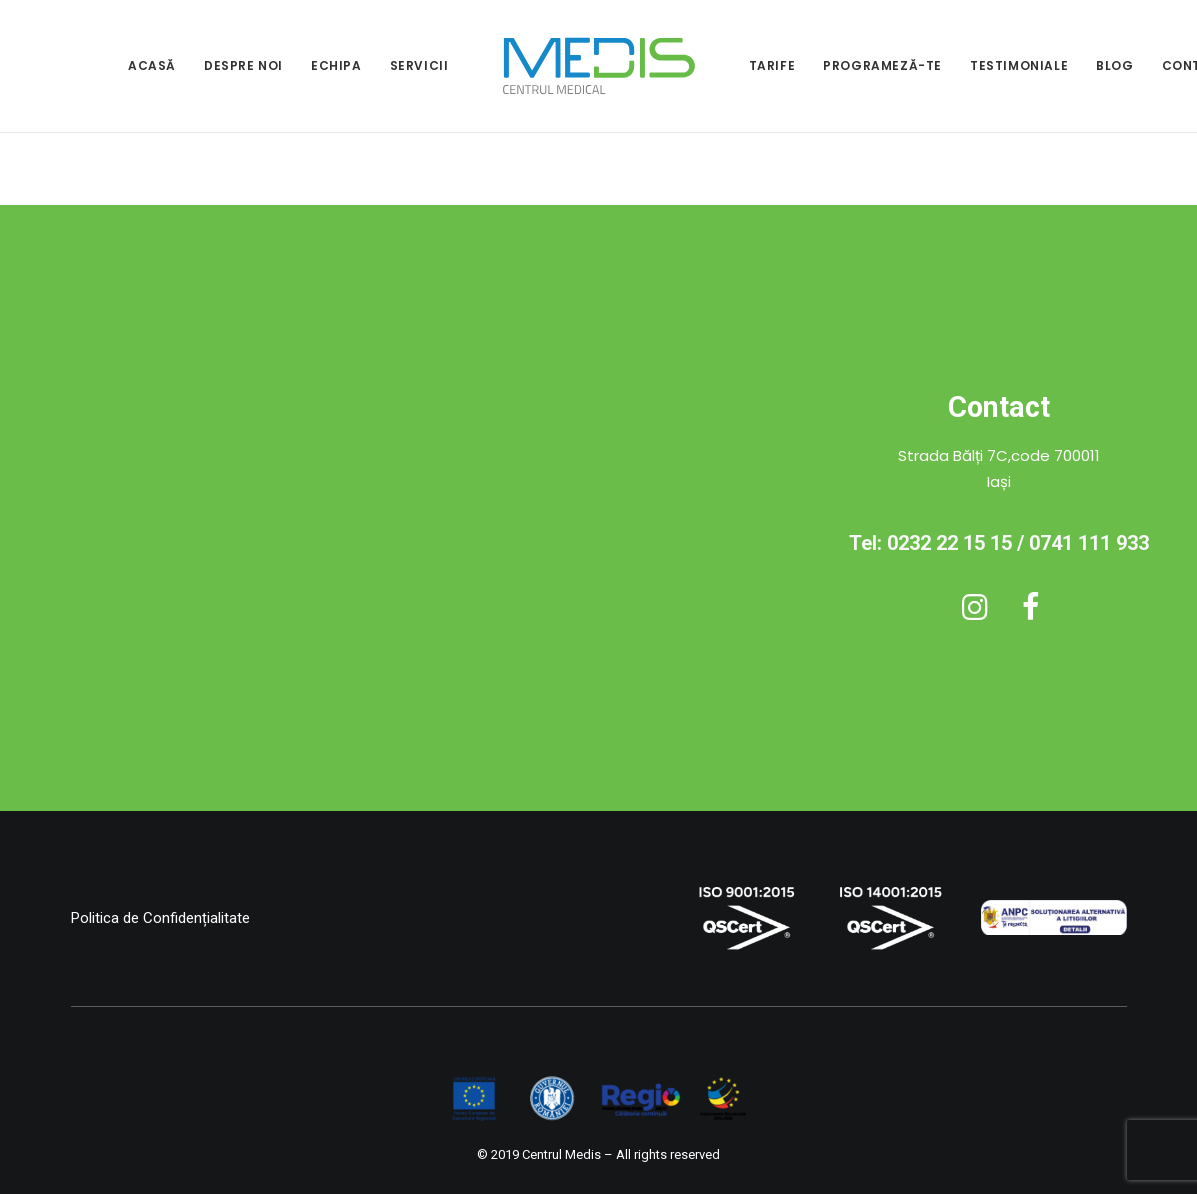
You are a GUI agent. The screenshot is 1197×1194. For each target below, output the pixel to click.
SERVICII (419, 65)
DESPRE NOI (243, 65)
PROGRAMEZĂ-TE (882, 65)
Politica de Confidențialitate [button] (160, 918)
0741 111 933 (1089, 543)
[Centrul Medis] (599, 66)
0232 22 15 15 (949, 543)
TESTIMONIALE (1019, 65)
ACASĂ (152, 65)
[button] (974, 614)
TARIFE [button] (772, 65)
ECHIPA (336, 65)
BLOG (1114, 65)
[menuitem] (152, 66)
